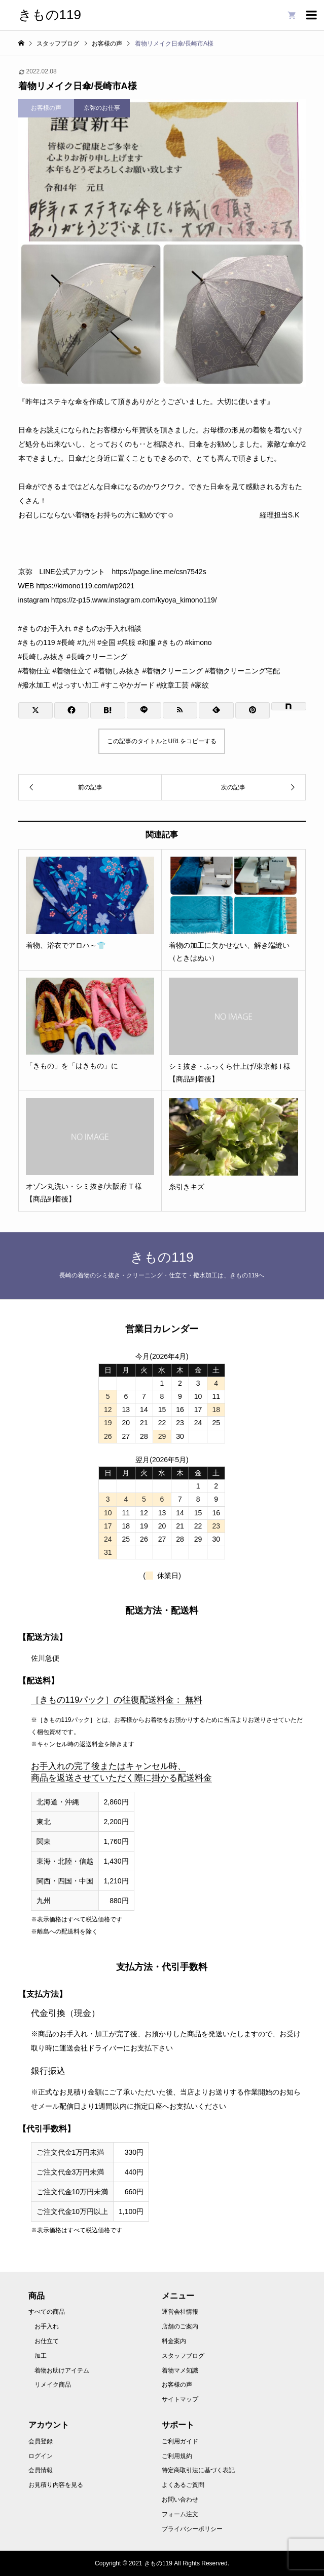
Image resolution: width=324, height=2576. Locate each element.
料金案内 (174, 2341)
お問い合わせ (180, 2499)
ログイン (40, 2456)
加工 (40, 2355)
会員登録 (40, 2441)
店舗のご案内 (180, 2326)
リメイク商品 (52, 2384)
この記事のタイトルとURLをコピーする (162, 741)
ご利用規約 (177, 2456)
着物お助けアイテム (61, 2370)
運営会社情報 (180, 2311)
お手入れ (46, 2326)
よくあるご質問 (183, 2484)
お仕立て (46, 2341)
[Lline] (144, 710)
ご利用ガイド (180, 2441)
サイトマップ (180, 2399)
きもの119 (49, 14)
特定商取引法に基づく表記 (198, 2470)
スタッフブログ (183, 2355)
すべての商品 (46, 2311)
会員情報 (40, 2470)
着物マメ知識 (180, 2370)
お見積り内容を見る (55, 2484)
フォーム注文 (180, 2514)
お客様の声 (177, 2384)
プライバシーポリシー (192, 2528)
